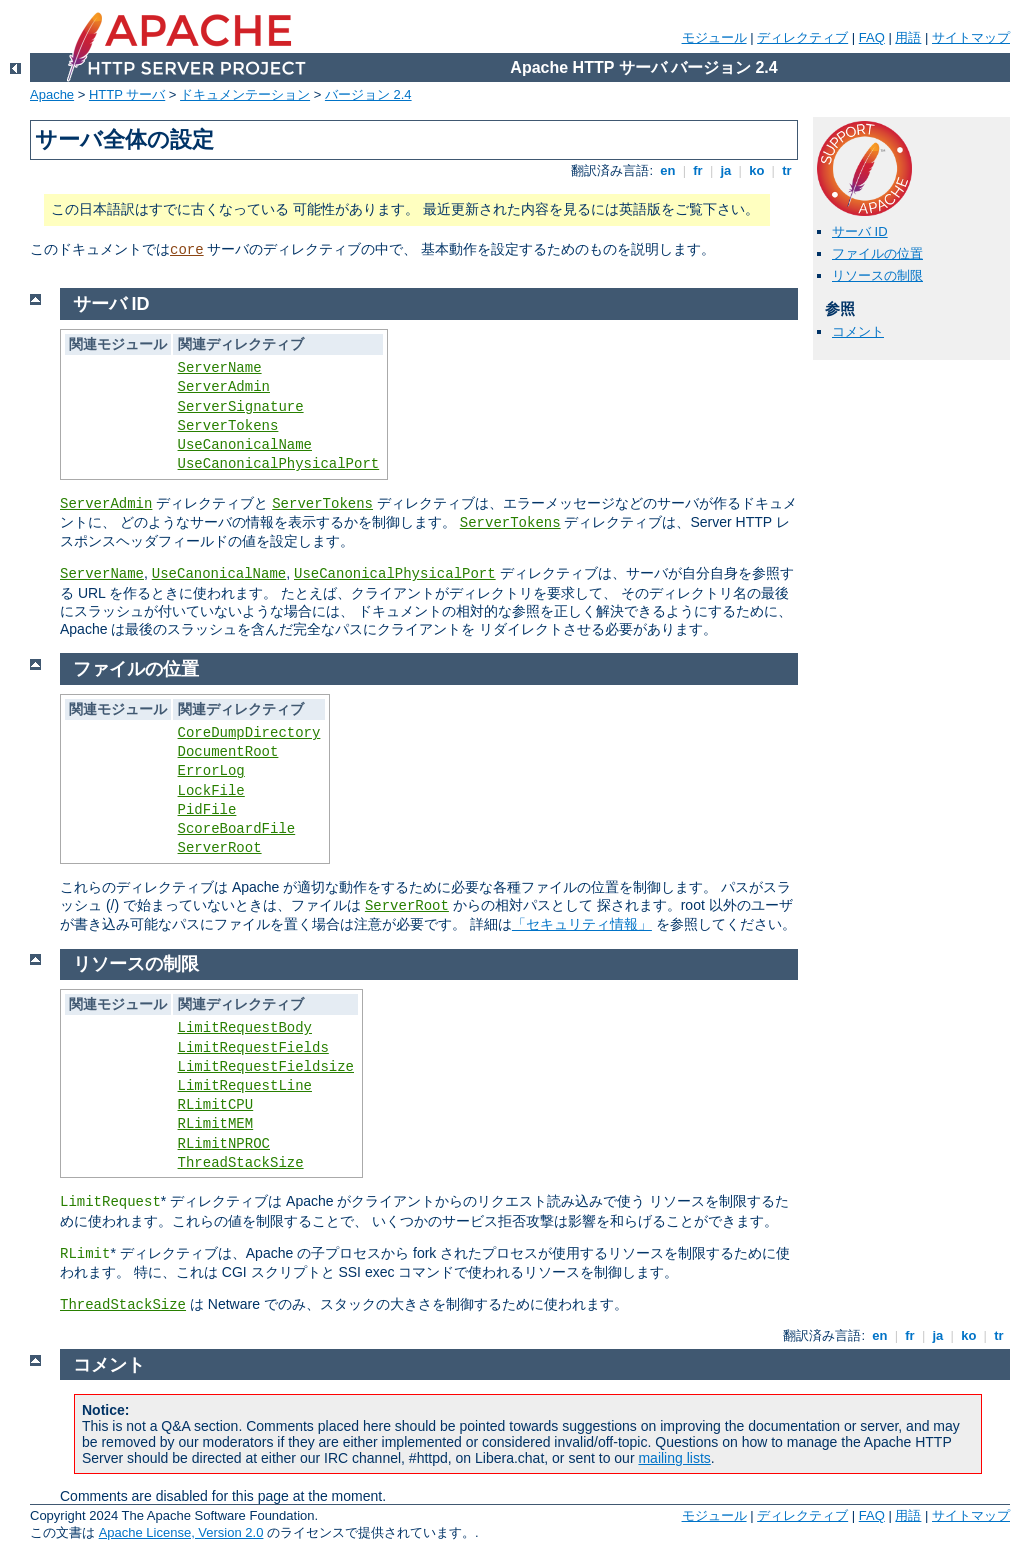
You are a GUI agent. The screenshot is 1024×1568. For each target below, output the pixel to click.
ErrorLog (211, 771)
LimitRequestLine (245, 1086)
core (187, 250)
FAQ (872, 37)
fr (698, 170)
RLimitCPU (216, 1105)
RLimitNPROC (224, 1144)
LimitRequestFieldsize (266, 1067)
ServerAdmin (224, 387)
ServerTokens (228, 426)
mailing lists (674, 1458)
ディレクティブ (802, 37)
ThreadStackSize (241, 1163)
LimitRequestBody (245, 1028)
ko (757, 170)
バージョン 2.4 (368, 94)
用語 (908, 37)
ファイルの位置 (877, 253)
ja (726, 170)
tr (787, 170)
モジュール (714, 37)
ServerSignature (241, 407)
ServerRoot (220, 848)
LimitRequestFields (253, 1048)
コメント (858, 331)
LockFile (211, 791)
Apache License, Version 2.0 (181, 1532)
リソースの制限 (877, 275)
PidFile (207, 810)
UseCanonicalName (245, 445)
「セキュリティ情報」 (582, 924)
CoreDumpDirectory (249, 733)
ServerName (220, 368)
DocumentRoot (228, 752)
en (668, 170)
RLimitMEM (216, 1124)
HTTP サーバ (127, 94)
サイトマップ (971, 37)
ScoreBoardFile (237, 829)
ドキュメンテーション (245, 94)
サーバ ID (860, 231)
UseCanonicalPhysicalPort (279, 464)
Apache (52, 94)
